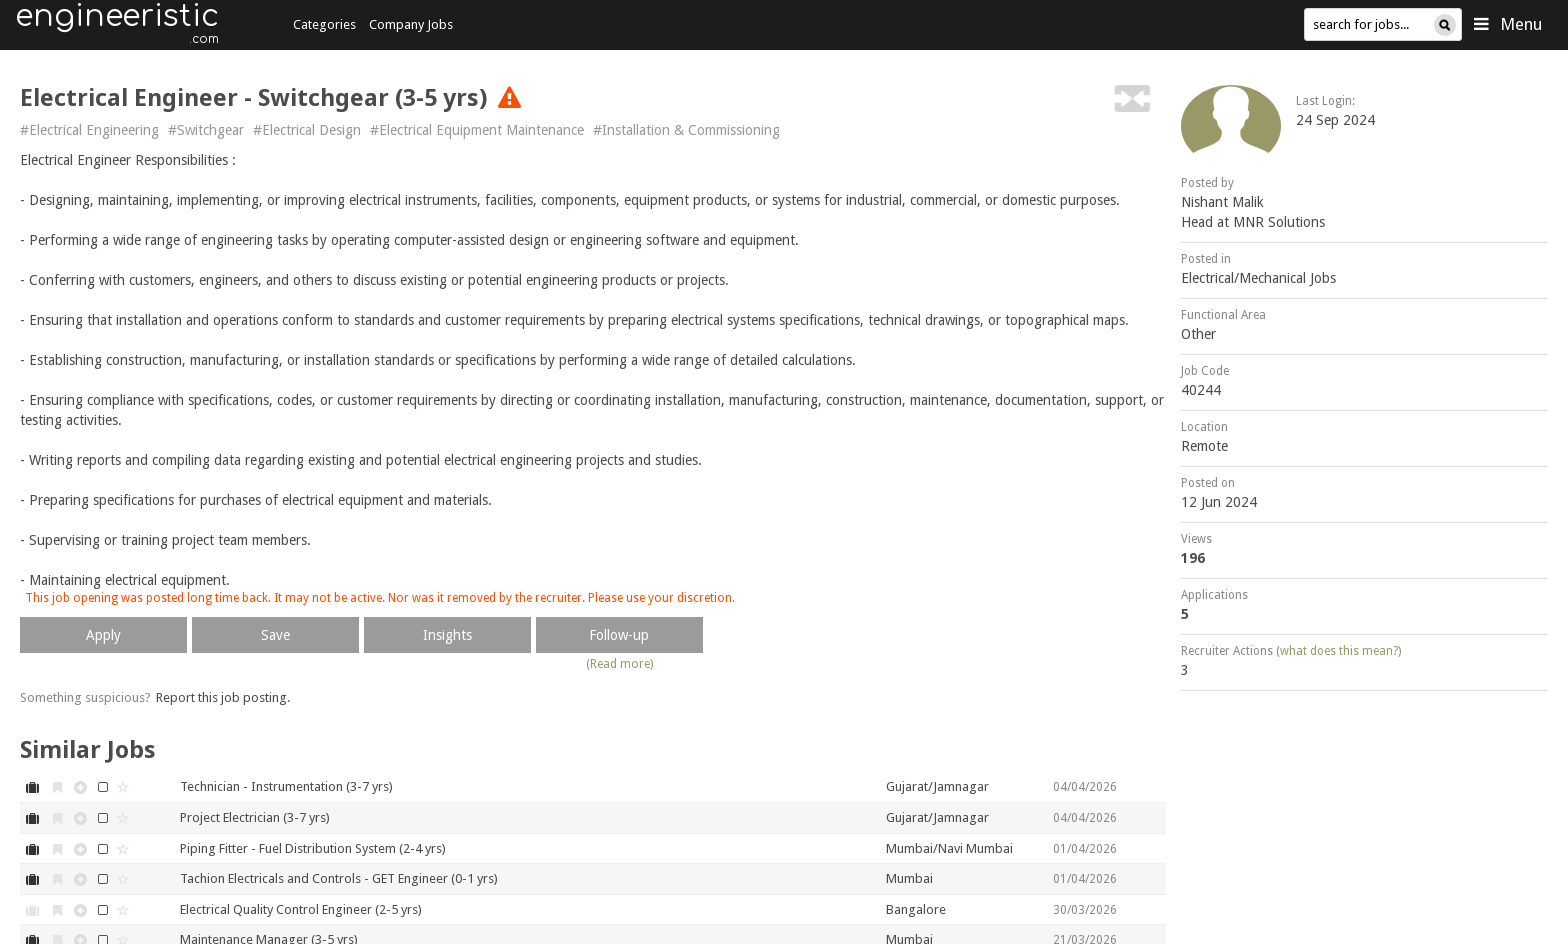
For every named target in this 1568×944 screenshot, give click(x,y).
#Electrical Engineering (89, 130)
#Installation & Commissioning (686, 130)
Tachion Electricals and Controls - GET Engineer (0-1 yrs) (339, 878)
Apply (103, 635)
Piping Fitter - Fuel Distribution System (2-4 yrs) (313, 848)
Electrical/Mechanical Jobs (1258, 278)
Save (275, 635)
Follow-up (619, 635)
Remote (1204, 446)
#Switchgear (206, 130)
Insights (447, 635)
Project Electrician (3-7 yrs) (255, 817)
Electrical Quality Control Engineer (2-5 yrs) (301, 909)
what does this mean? (1339, 651)
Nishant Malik (1222, 202)
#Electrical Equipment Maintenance (477, 130)
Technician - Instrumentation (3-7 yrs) (286, 786)
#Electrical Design (307, 130)
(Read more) (619, 664)
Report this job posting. (223, 697)
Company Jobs (411, 24)
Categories (324, 24)
